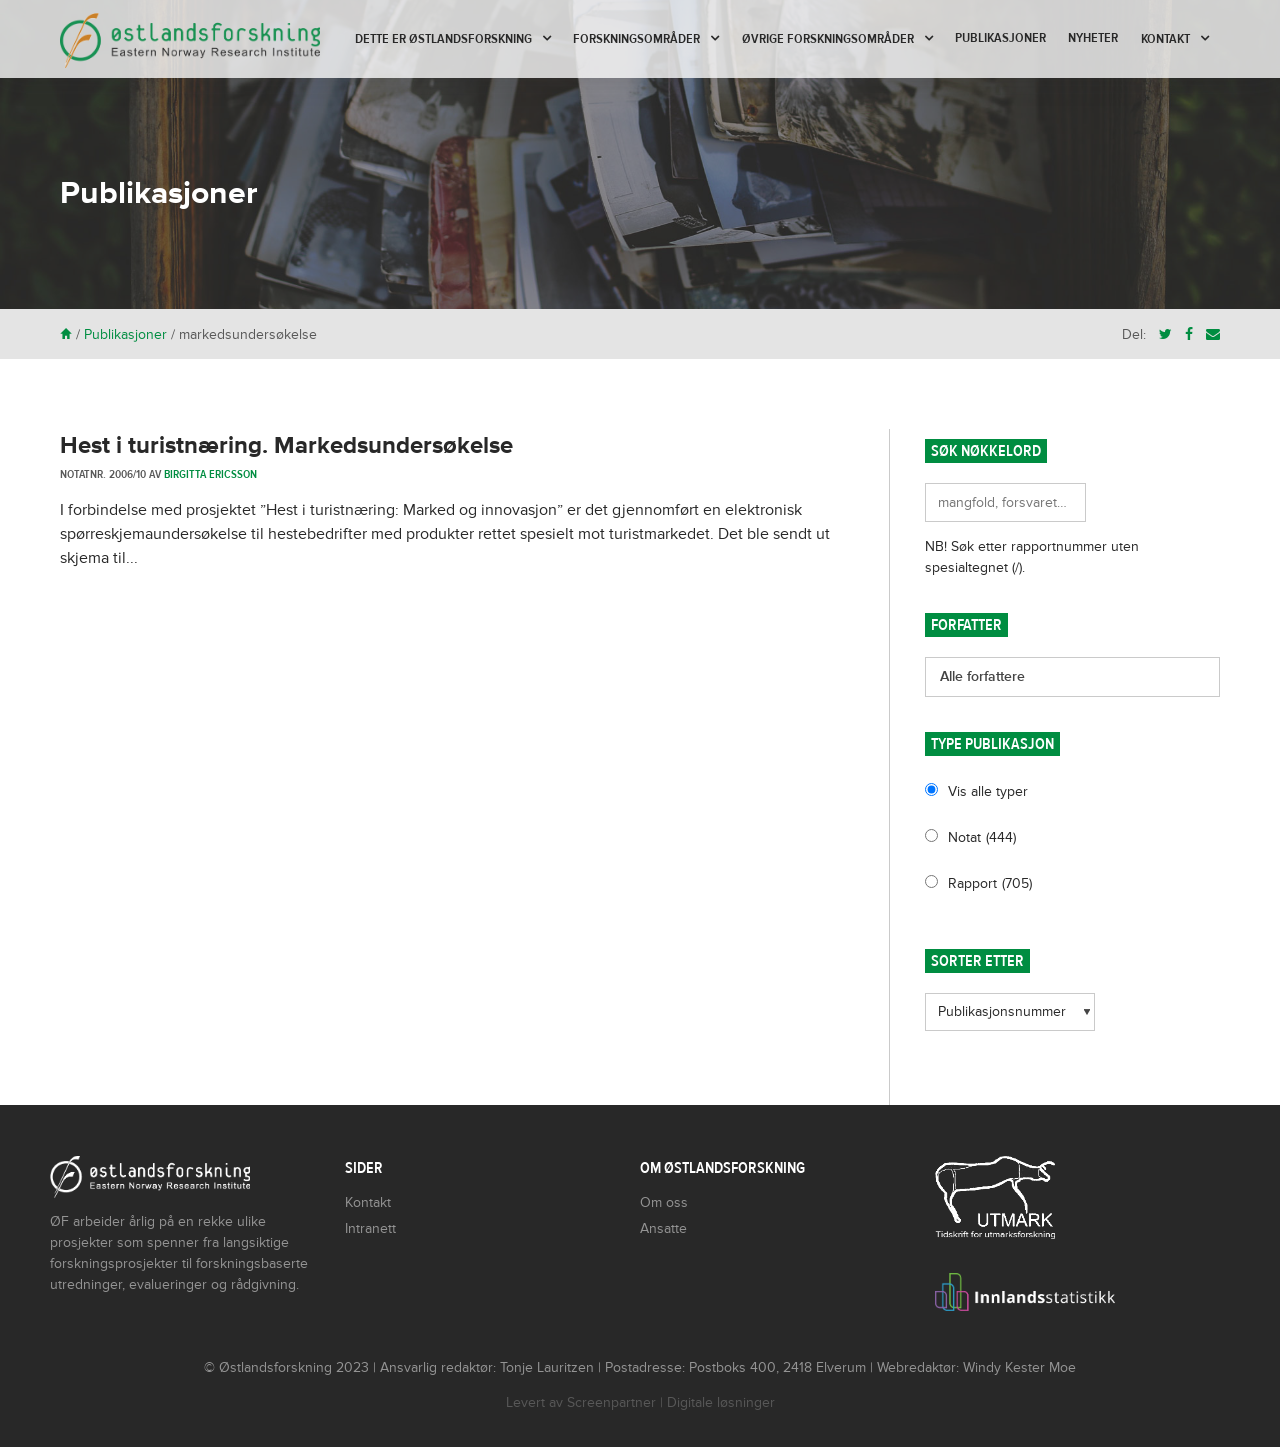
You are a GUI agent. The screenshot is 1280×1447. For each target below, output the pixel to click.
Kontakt (1165, 39)
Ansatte (663, 1228)
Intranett (370, 1228)
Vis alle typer (988, 791)
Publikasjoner (1000, 38)
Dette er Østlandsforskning (443, 39)
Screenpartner (611, 1402)
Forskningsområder (636, 39)
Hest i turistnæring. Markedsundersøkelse (286, 445)
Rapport (990, 883)
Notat (982, 837)
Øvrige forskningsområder (828, 39)
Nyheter (1093, 38)
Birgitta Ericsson (210, 474)
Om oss (664, 1202)
